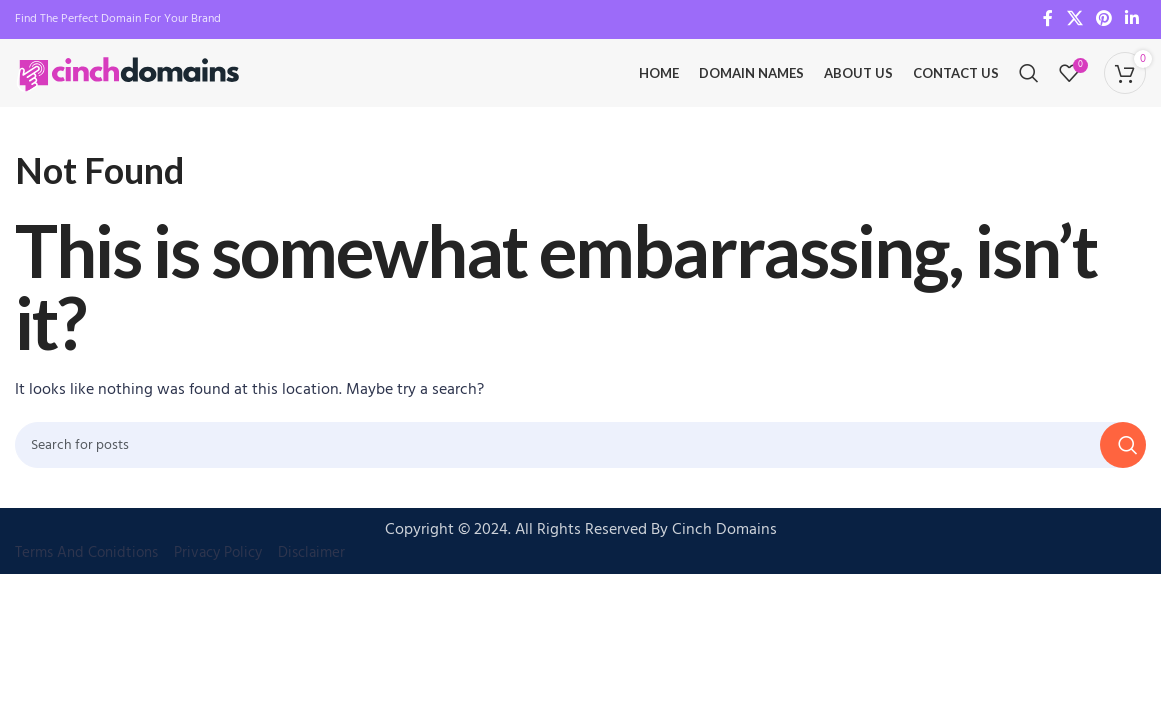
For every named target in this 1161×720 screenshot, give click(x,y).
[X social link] (1074, 20)
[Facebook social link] (1048, 20)
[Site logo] (130, 85)
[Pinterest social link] (1103, 20)
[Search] (1029, 85)
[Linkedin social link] (1132, 20)
